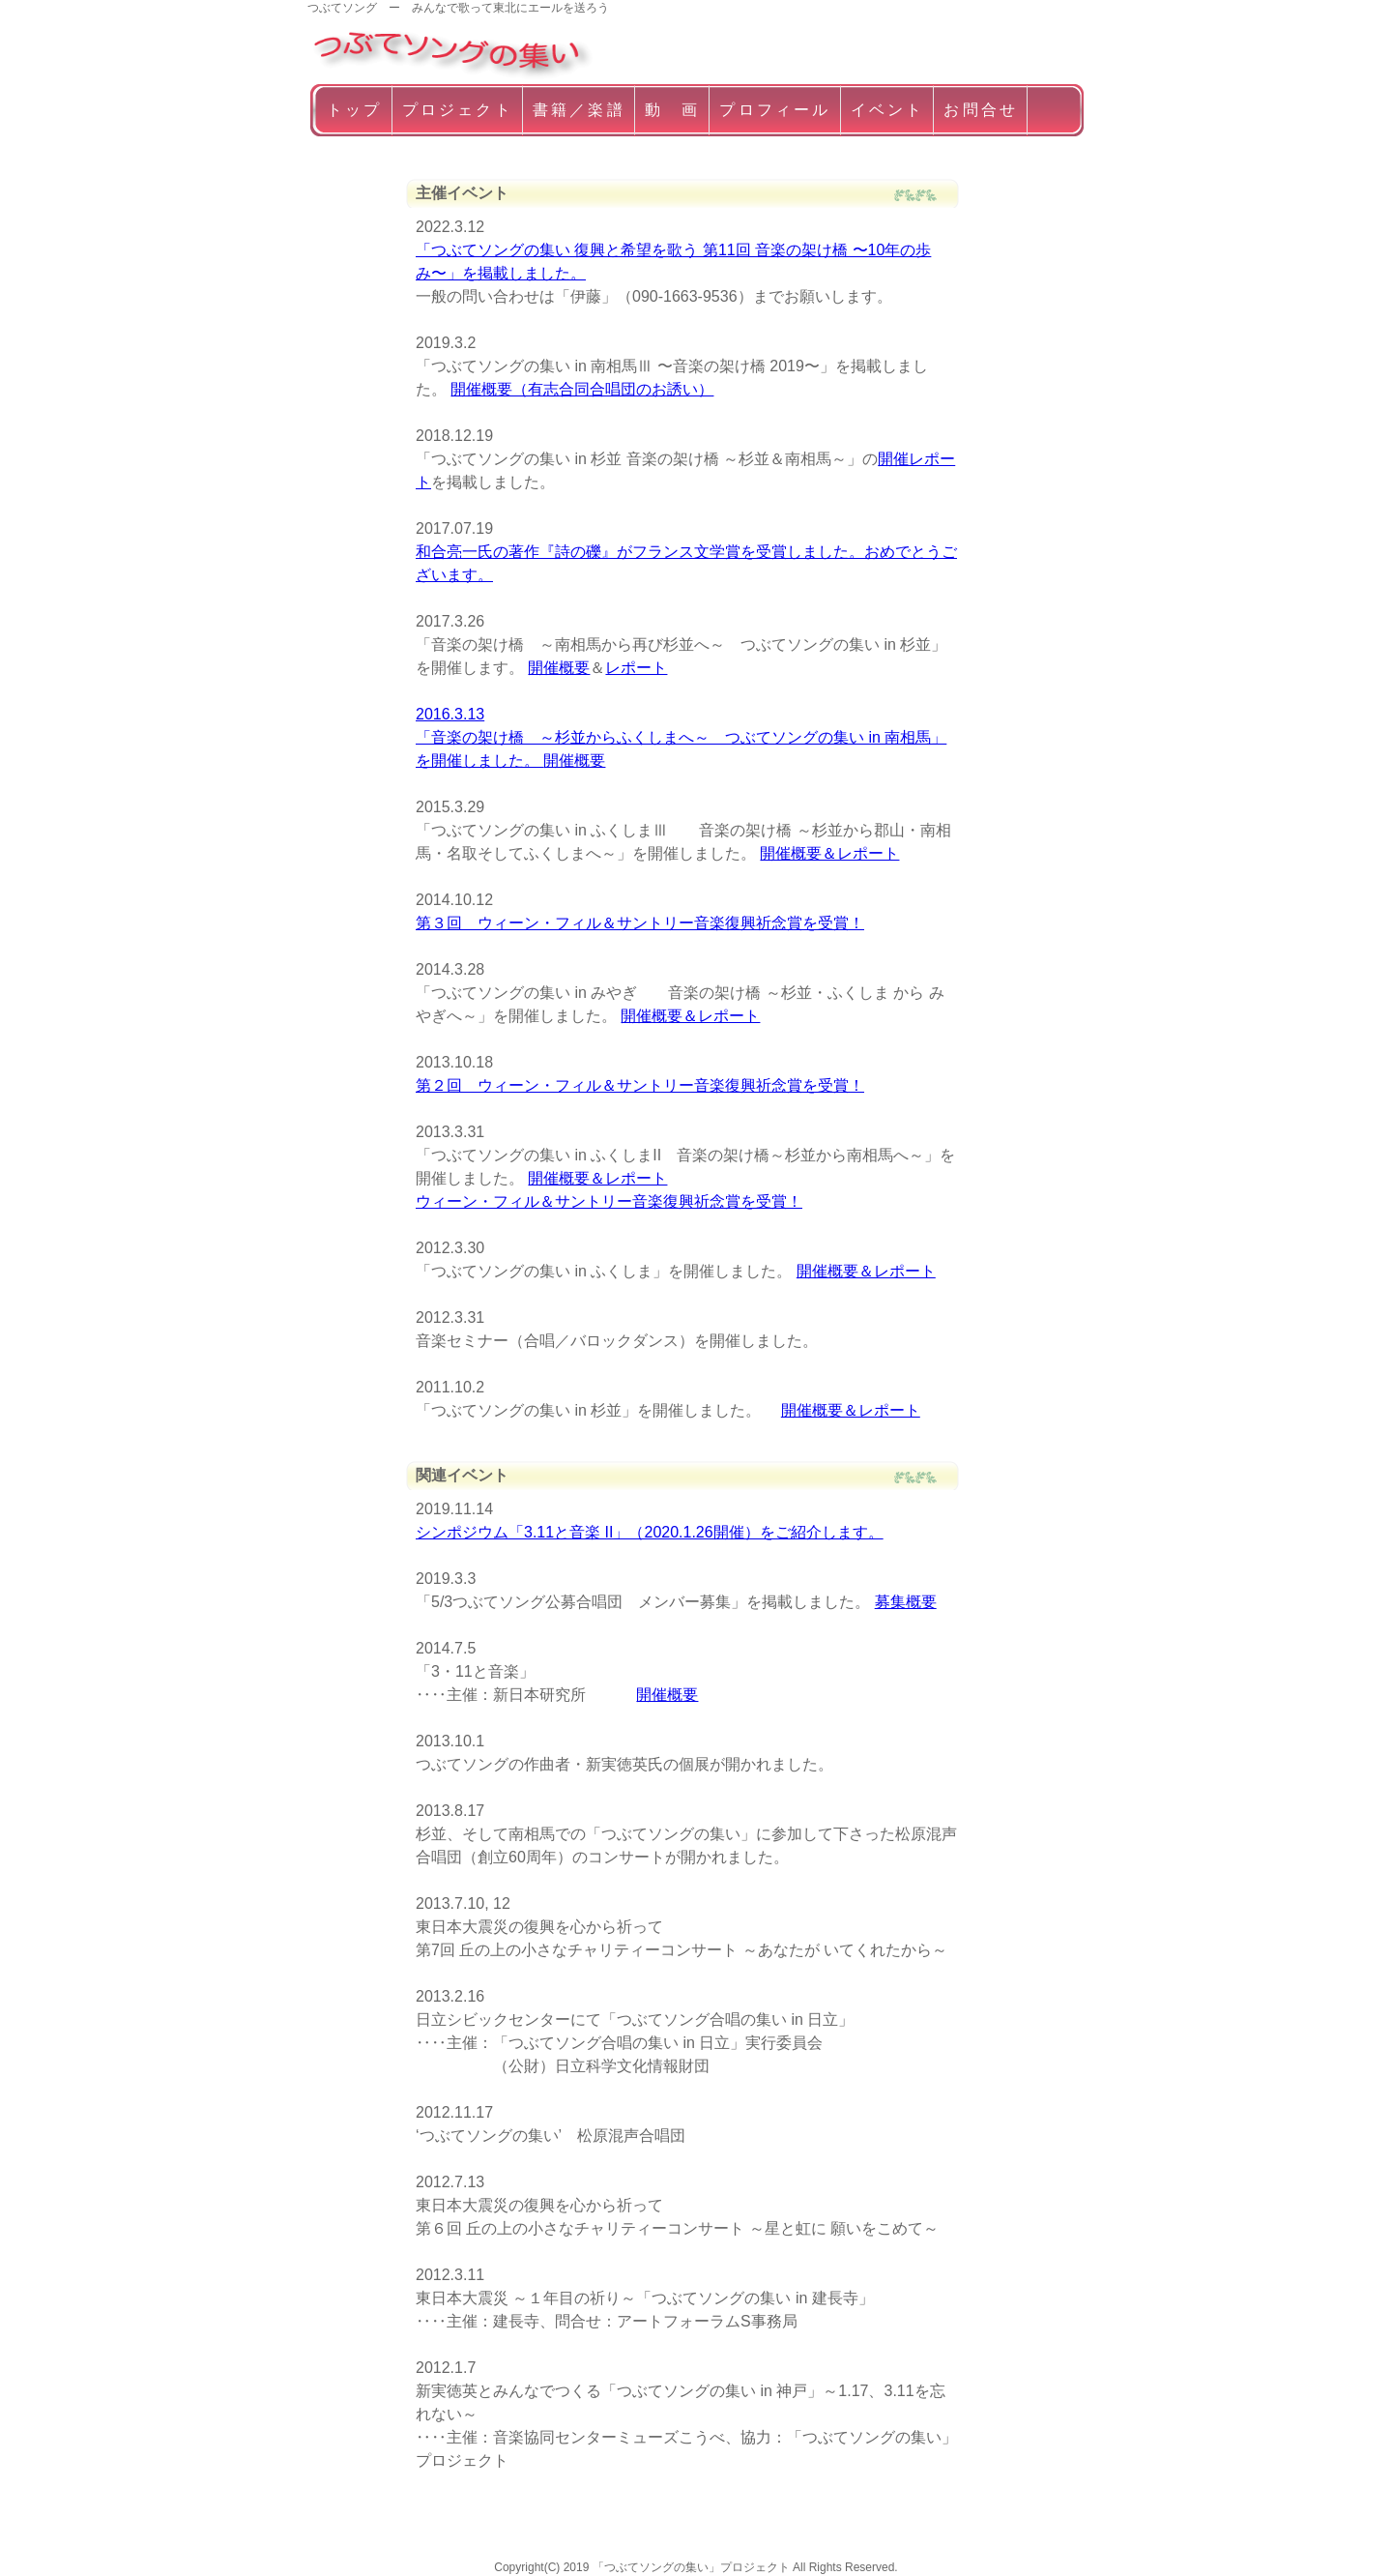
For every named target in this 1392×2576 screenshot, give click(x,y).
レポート (636, 667)
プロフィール (774, 110)
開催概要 (559, 667)
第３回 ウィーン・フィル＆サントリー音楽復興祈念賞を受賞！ (640, 923)
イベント (888, 110)
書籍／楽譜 (579, 110)
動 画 (673, 110)
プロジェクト (457, 110)
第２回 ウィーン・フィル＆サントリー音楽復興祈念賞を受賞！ (640, 1085)
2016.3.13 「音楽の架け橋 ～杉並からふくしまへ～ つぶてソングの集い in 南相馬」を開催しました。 (681, 737)
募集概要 (906, 1602)
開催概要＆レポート (829, 853)
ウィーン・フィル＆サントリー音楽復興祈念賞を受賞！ (609, 1201)
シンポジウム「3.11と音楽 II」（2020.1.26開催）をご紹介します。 (650, 1532)
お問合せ (980, 110)
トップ (355, 110)
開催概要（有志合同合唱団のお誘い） (581, 389)
